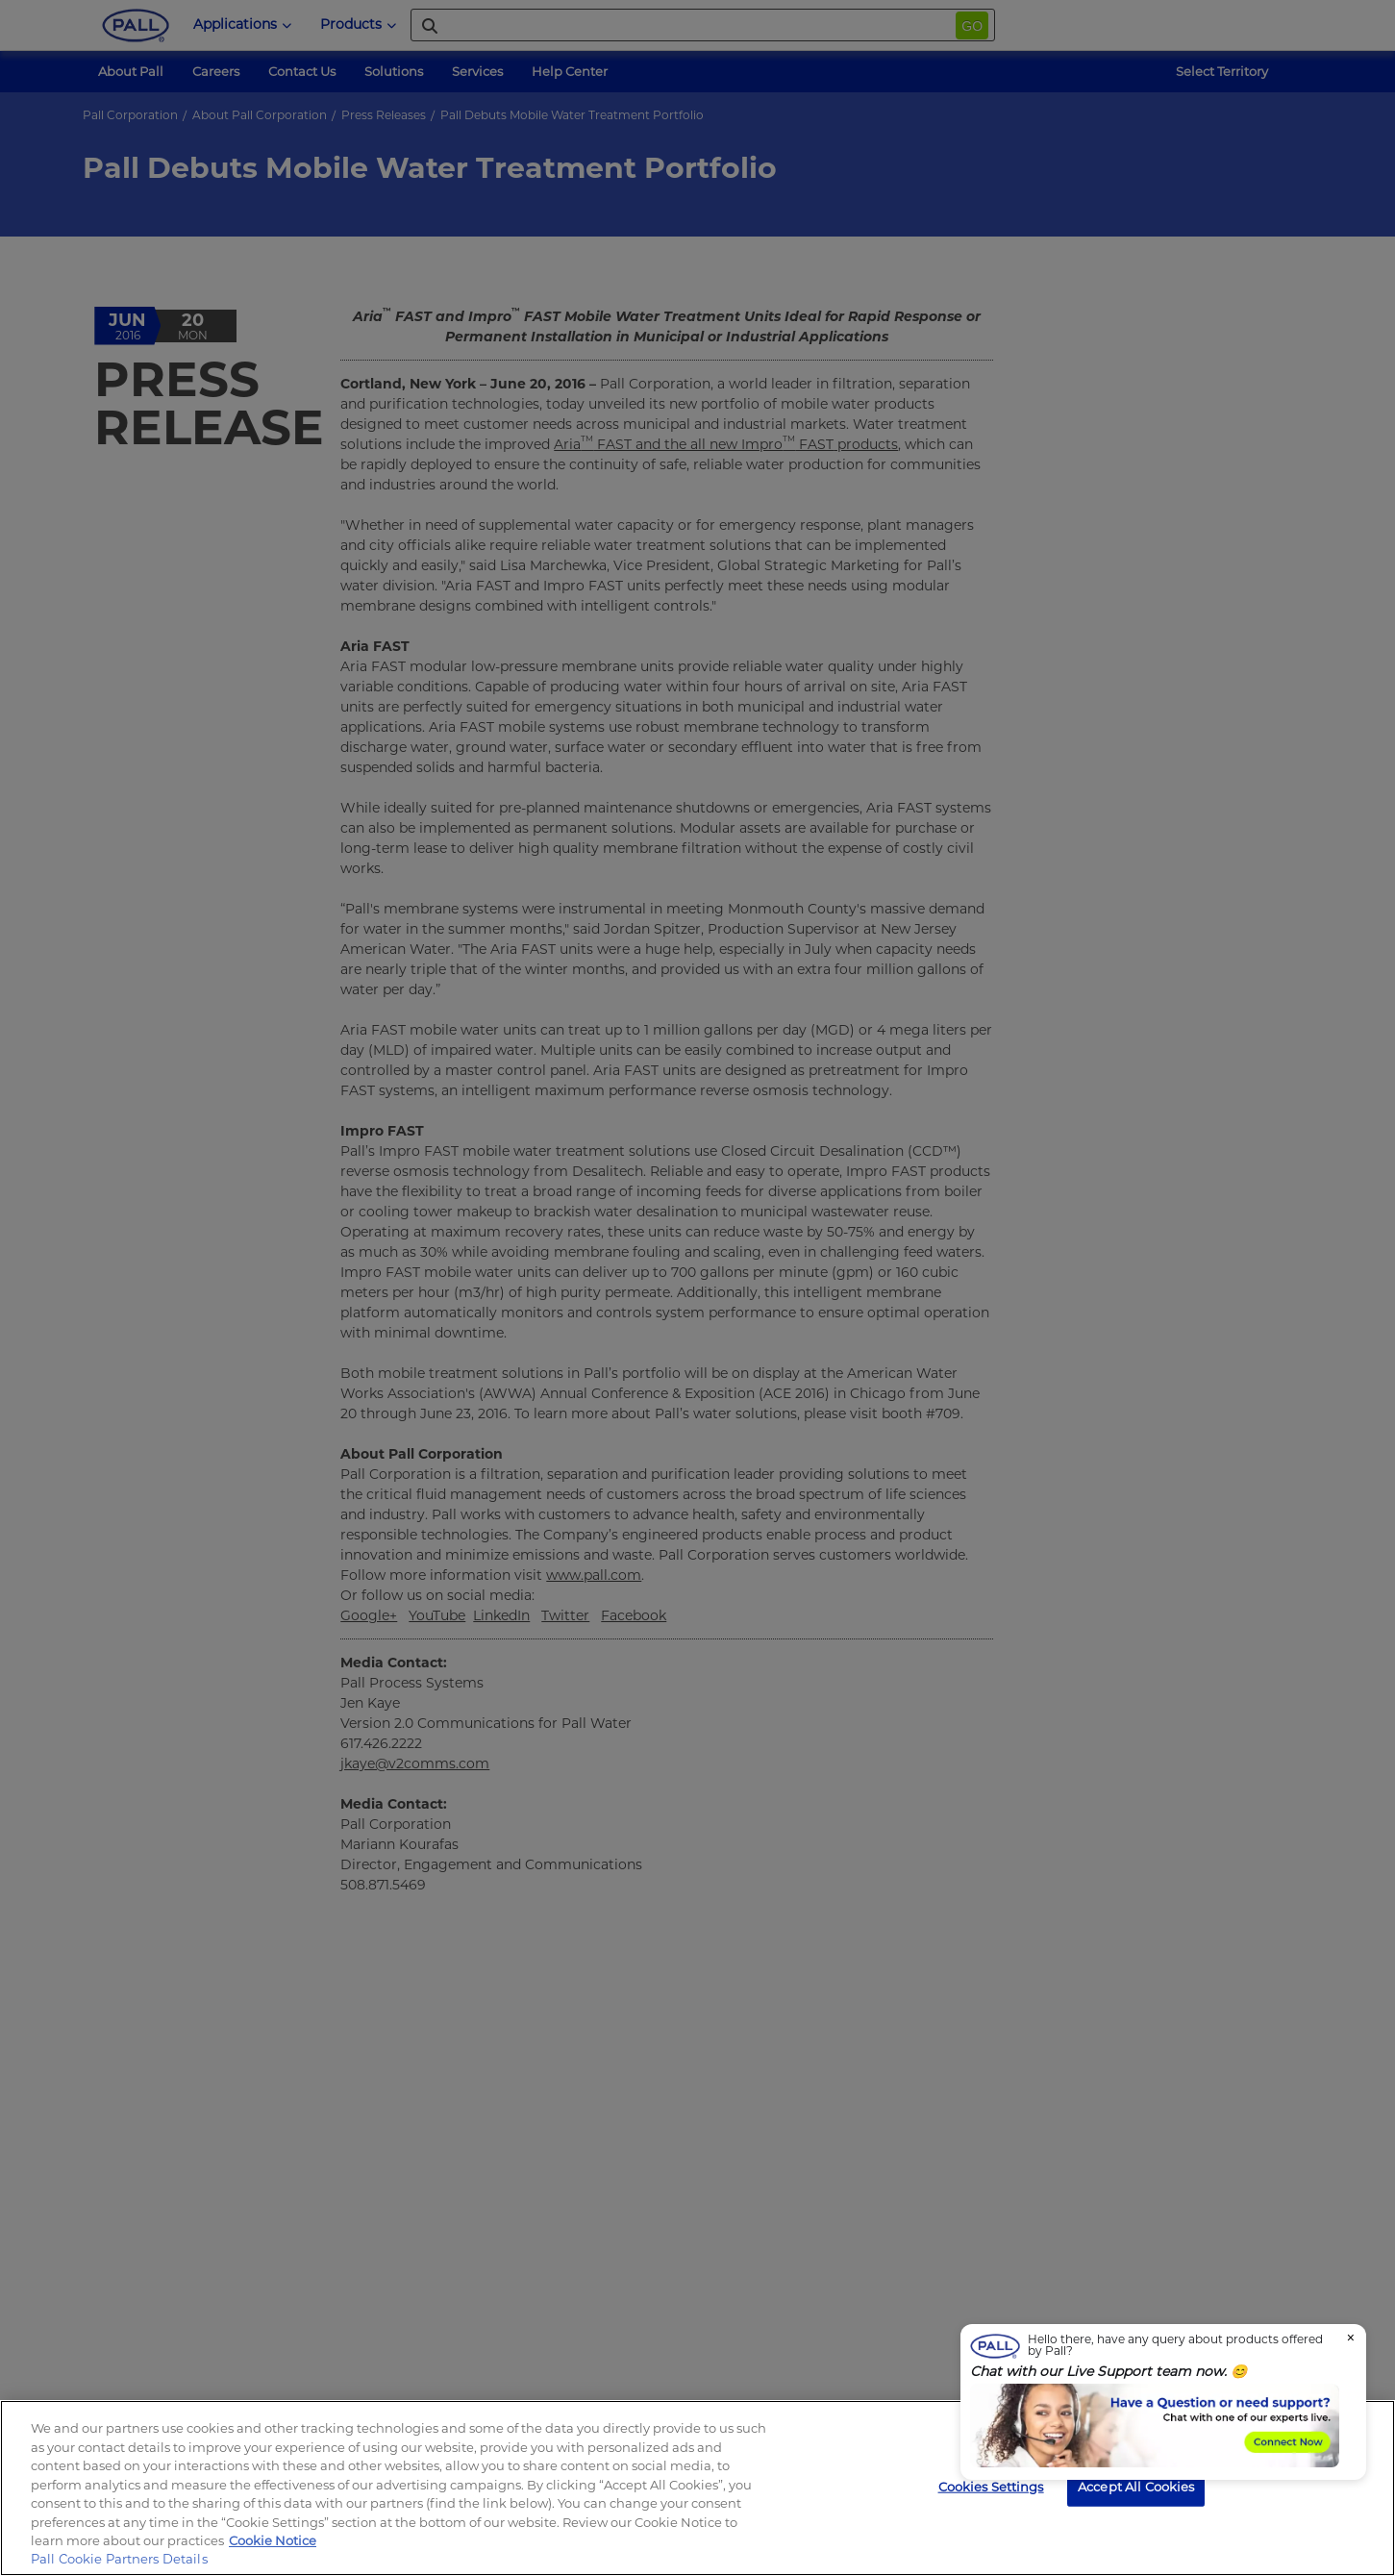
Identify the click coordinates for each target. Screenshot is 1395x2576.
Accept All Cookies (1136, 2485)
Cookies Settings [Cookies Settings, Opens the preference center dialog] (991, 2485)
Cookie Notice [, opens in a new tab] (272, 2540)
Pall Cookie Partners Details (119, 2558)
